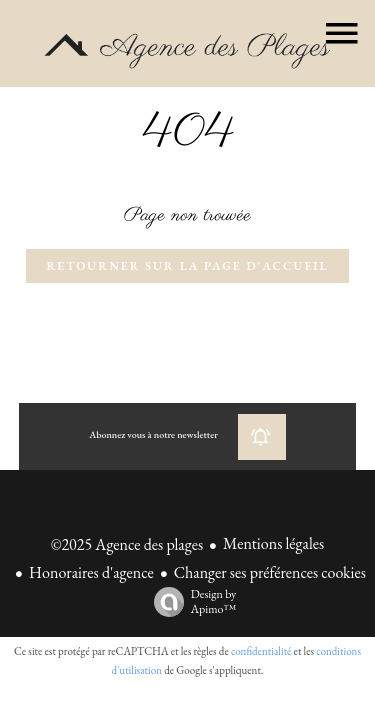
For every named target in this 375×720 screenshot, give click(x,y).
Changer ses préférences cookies (270, 572)
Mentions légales (273, 543)
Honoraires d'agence (91, 572)
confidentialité (261, 651)
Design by (190, 601)
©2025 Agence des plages (127, 544)
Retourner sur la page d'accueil (187, 266)
